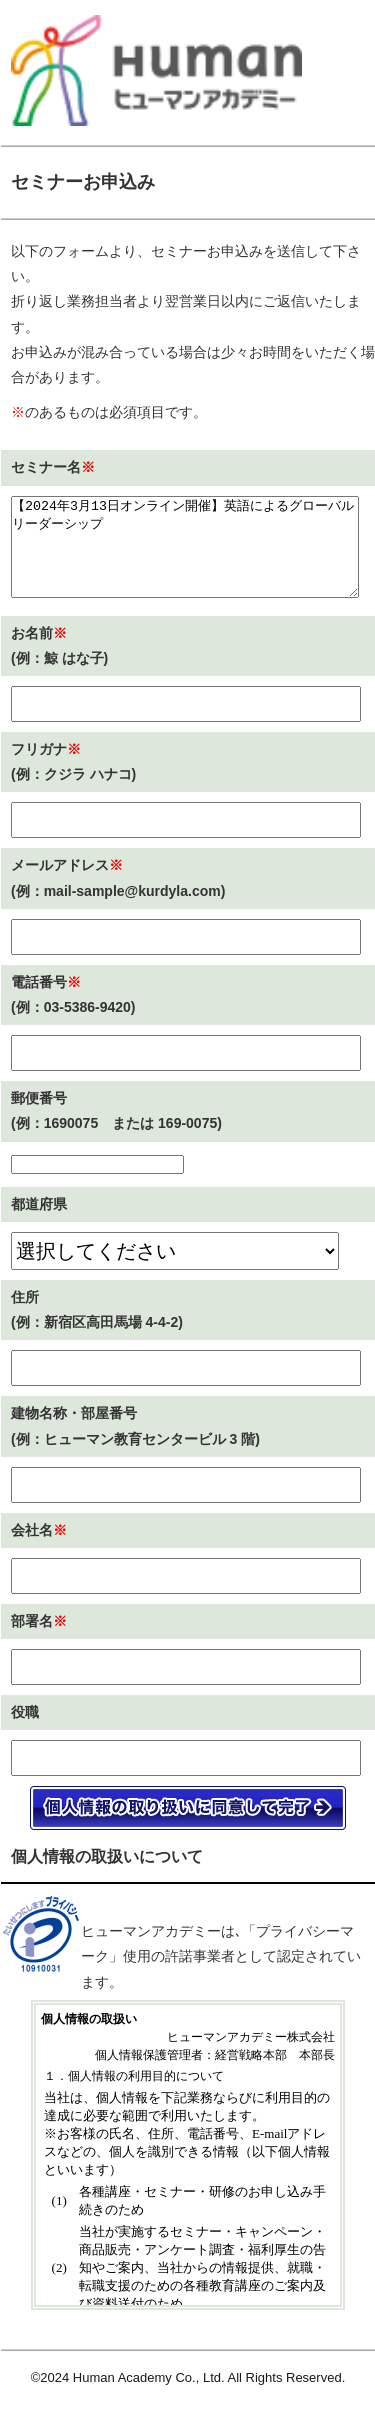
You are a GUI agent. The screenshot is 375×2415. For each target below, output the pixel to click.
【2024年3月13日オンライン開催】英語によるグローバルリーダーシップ (185, 547)
